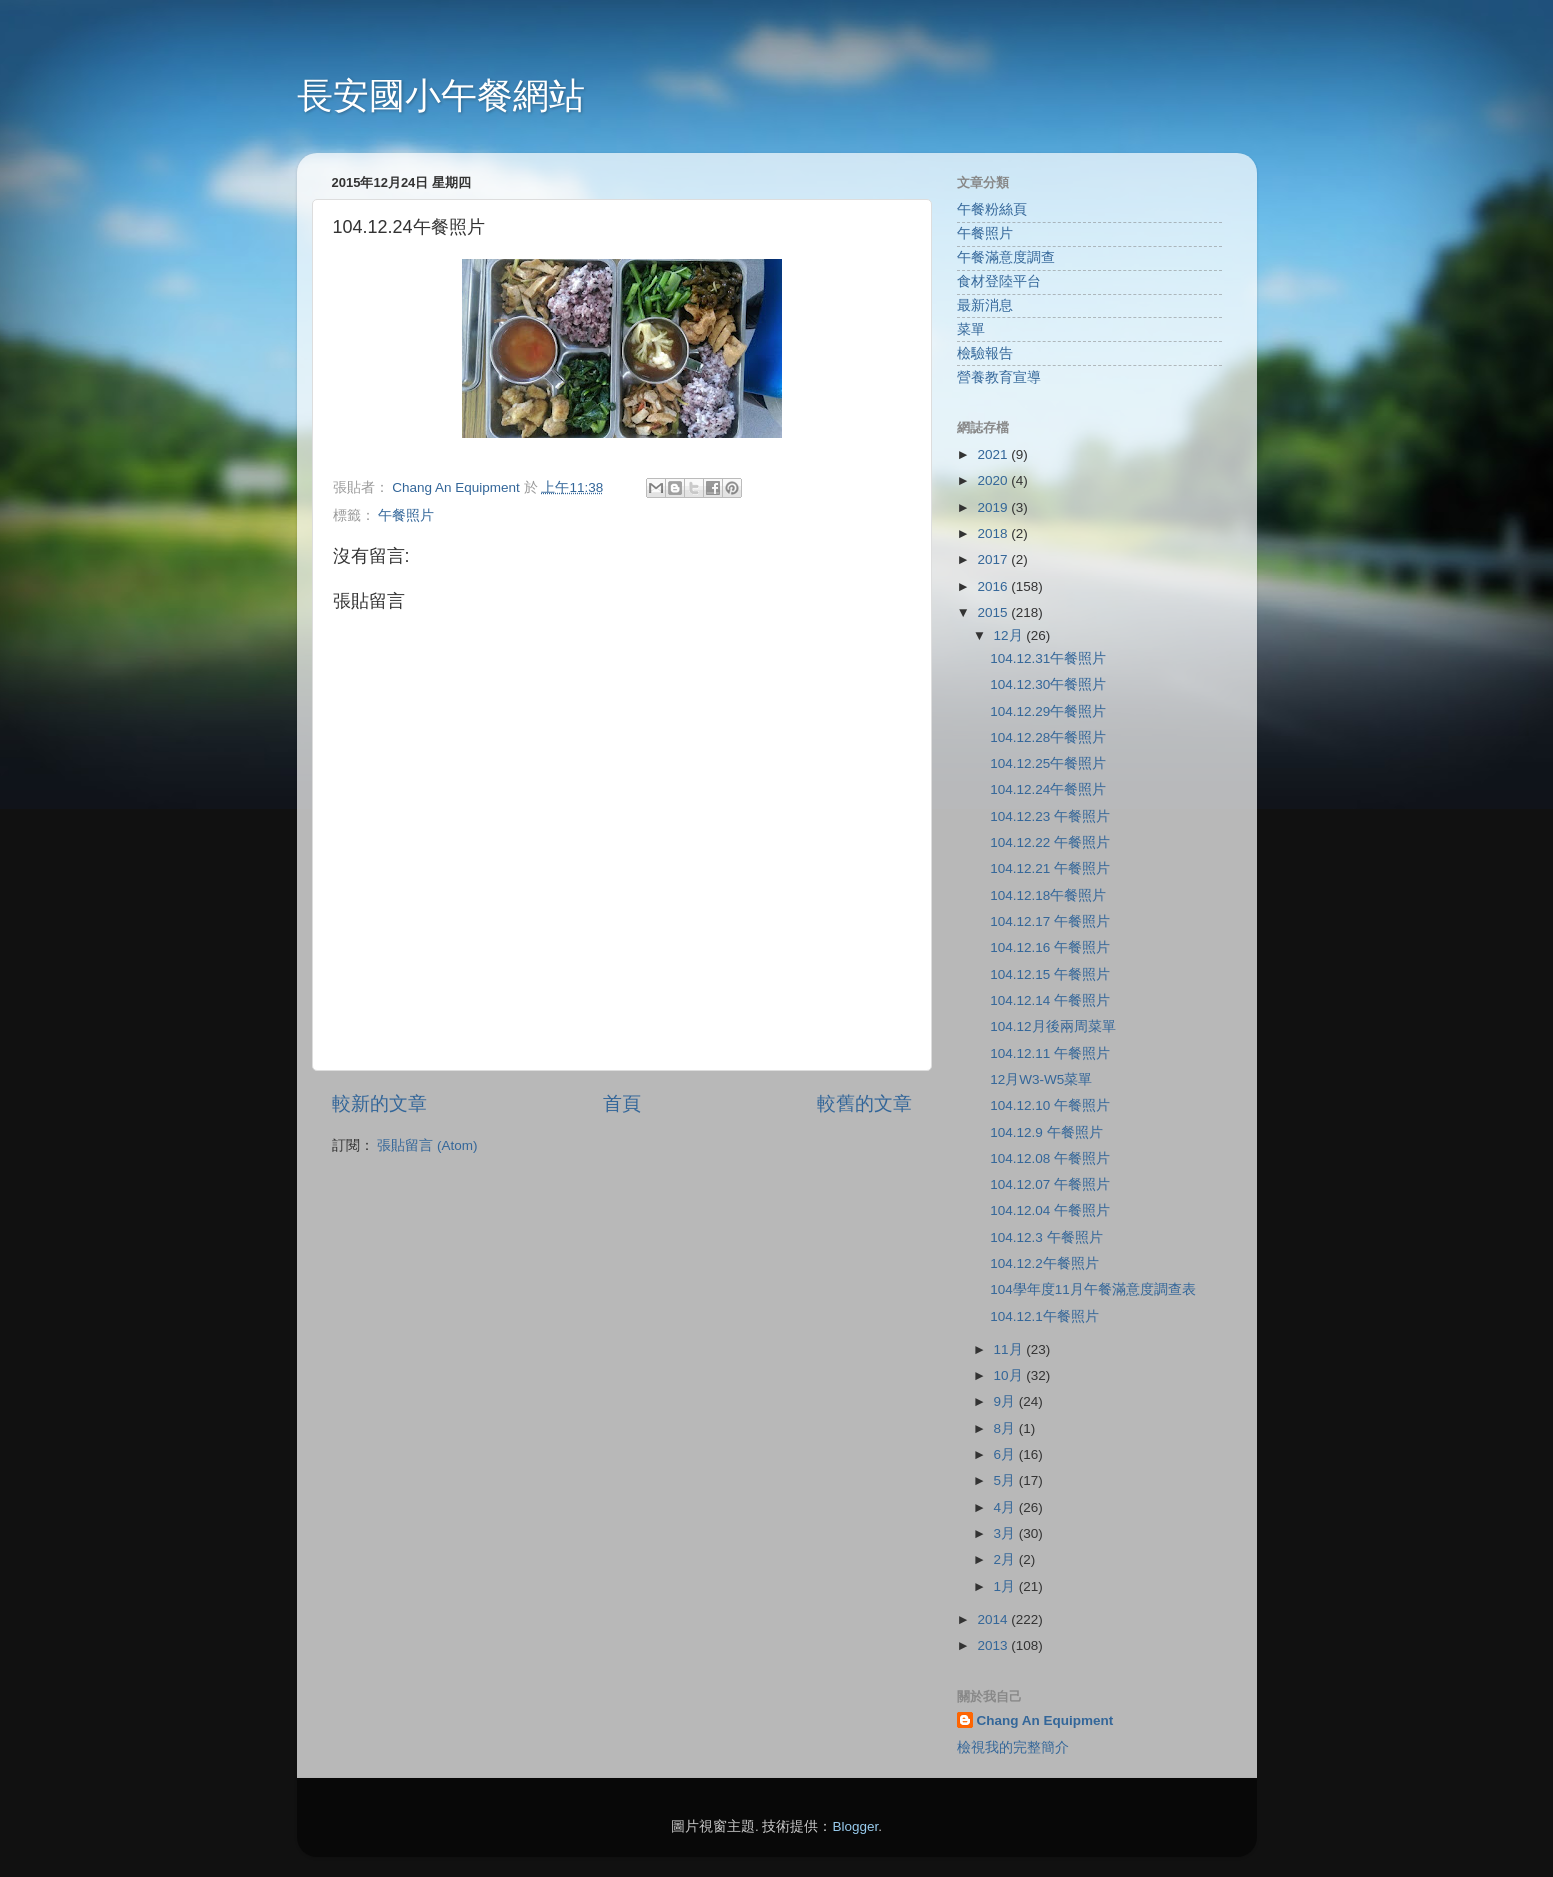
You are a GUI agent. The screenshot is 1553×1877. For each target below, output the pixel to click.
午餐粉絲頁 (992, 209)
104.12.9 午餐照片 (1046, 1132)
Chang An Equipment (1045, 1720)
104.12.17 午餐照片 (1050, 921)
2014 (994, 1619)
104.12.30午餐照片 (1048, 684)
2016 (994, 586)
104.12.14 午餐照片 (1050, 1000)
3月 (1006, 1533)
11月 (1010, 1349)
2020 (994, 480)
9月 (1006, 1401)
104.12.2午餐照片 (1044, 1263)
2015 (994, 612)
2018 (994, 533)
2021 (994, 454)
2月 (1006, 1559)
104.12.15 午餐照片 (1050, 974)
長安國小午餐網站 (441, 95)
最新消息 (985, 305)
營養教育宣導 (999, 377)
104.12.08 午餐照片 (1050, 1158)
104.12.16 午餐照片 (1050, 947)
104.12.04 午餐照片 (1050, 1210)
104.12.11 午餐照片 (1050, 1053)
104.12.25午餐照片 (1048, 763)
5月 (1006, 1480)
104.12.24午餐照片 (1048, 789)
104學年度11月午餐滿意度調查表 (1093, 1289)
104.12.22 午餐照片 (1050, 842)
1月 (1006, 1586)
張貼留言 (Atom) (427, 1145)
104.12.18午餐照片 (1048, 895)
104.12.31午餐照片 (1048, 658)
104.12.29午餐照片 (1048, 711)
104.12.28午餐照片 (1048, 737)
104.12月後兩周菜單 (1052, 1026)
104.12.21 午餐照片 (1050, 868)
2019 (994, 507)
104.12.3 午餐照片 (1046, 1237)
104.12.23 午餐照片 (1050, 816)
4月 (1006, 1507)
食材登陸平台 (999, 281)
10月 (1010, 1375)
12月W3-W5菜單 (1041, 1079)
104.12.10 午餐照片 (1050, 1105)
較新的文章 (379, 1103)
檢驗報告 (985, 353)
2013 (994, 1645)
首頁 (622, 1103)
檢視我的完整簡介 (1013, 1747)
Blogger (855, 1826)
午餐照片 (406, 515)
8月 (1006, 1428)
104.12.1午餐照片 (1044, 1316)
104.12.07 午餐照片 (1050, 1184)
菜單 (971, 329)
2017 (994, 559)
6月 (1006, 1454)
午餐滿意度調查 (1006, 257)
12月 (1010, 635)
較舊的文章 (864, 1103)
